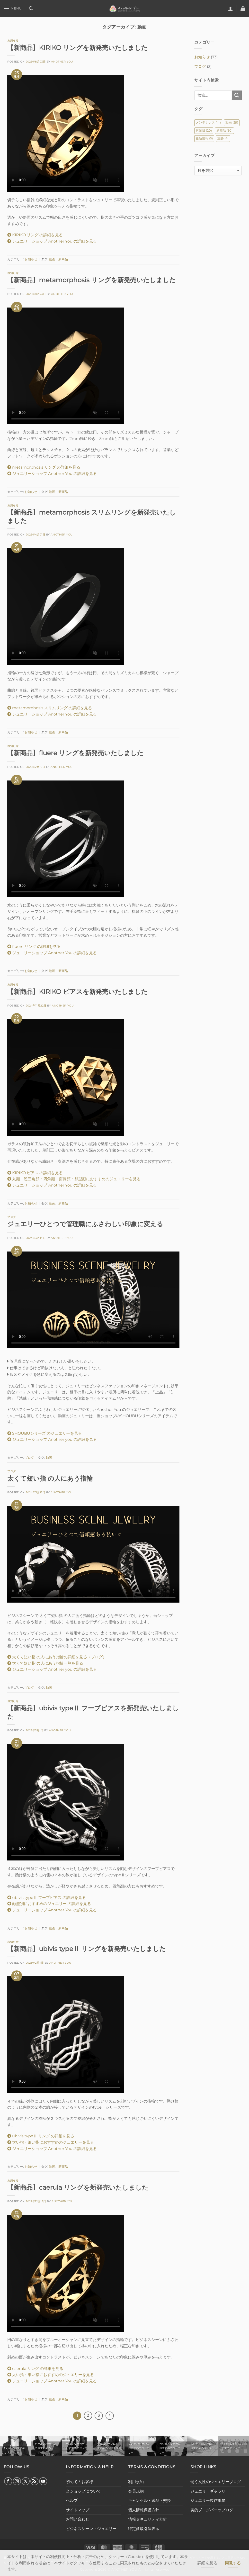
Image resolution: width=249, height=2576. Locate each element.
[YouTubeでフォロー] (43, 2481)
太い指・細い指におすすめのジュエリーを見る (50, 2142)
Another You (62, 61)
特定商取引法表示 (143, 2528)
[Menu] (13, 8)
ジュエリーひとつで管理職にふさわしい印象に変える (85, 1224)
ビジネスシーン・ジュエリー (91, 2528)
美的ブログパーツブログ (211, 2510)
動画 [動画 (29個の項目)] (231, 122)
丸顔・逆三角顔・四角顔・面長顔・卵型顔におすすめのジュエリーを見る (74, 1179)
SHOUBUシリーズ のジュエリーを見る (44, 1433)
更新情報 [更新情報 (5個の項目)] (204, 138)
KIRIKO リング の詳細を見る (35, 235)
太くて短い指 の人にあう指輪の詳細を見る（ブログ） (57, 1657)
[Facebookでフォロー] (8, 2481)
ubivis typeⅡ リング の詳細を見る (40, 2136)
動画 (52, 259)
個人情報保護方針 (143, 2510)
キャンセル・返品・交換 (149, 2500)
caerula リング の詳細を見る (35, 2368)
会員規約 (136, 2491)
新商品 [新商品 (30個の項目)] (224, 130)
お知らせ (12, 40)
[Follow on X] (26, 2481)
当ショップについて (83, 2491)
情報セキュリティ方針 (147, 2519)
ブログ (11, 1217)
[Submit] (237, 95)
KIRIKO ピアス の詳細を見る (35, 1172)
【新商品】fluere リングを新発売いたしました (75, 753)
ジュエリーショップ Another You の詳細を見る (52, 241)
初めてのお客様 (79, 2481)
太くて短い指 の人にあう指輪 (50, 1478)
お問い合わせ (77, 2519)
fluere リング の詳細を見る (34, 946)
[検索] (31, 8)
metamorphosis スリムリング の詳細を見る (49, 708)
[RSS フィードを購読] (34, 2481)
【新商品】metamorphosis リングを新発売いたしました (91, 280)
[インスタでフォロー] (17, 2481)
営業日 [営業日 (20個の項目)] (204, 130)
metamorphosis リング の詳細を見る (43, 467)
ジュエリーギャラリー (209, 2491)
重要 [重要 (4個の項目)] (223, 138)
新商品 (63, 259)
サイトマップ (77, 2510)
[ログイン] (230, 8)
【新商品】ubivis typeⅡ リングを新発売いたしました (86, 1948)
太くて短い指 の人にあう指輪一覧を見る (45, 1663)
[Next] (110, 2416)
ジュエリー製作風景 (207, 2500)
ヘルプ (72, 2500)
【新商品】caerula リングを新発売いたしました (77, 2187)
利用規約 (136, 2481)
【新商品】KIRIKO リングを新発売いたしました (77, 47)
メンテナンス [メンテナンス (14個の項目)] (208, 122)
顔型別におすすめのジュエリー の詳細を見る (49, 1903)
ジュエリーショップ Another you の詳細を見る (52, 1439)
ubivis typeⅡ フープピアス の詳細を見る (46, 1897)
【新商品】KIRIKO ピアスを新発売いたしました (77, 991)
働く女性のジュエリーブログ (215, 2481)
